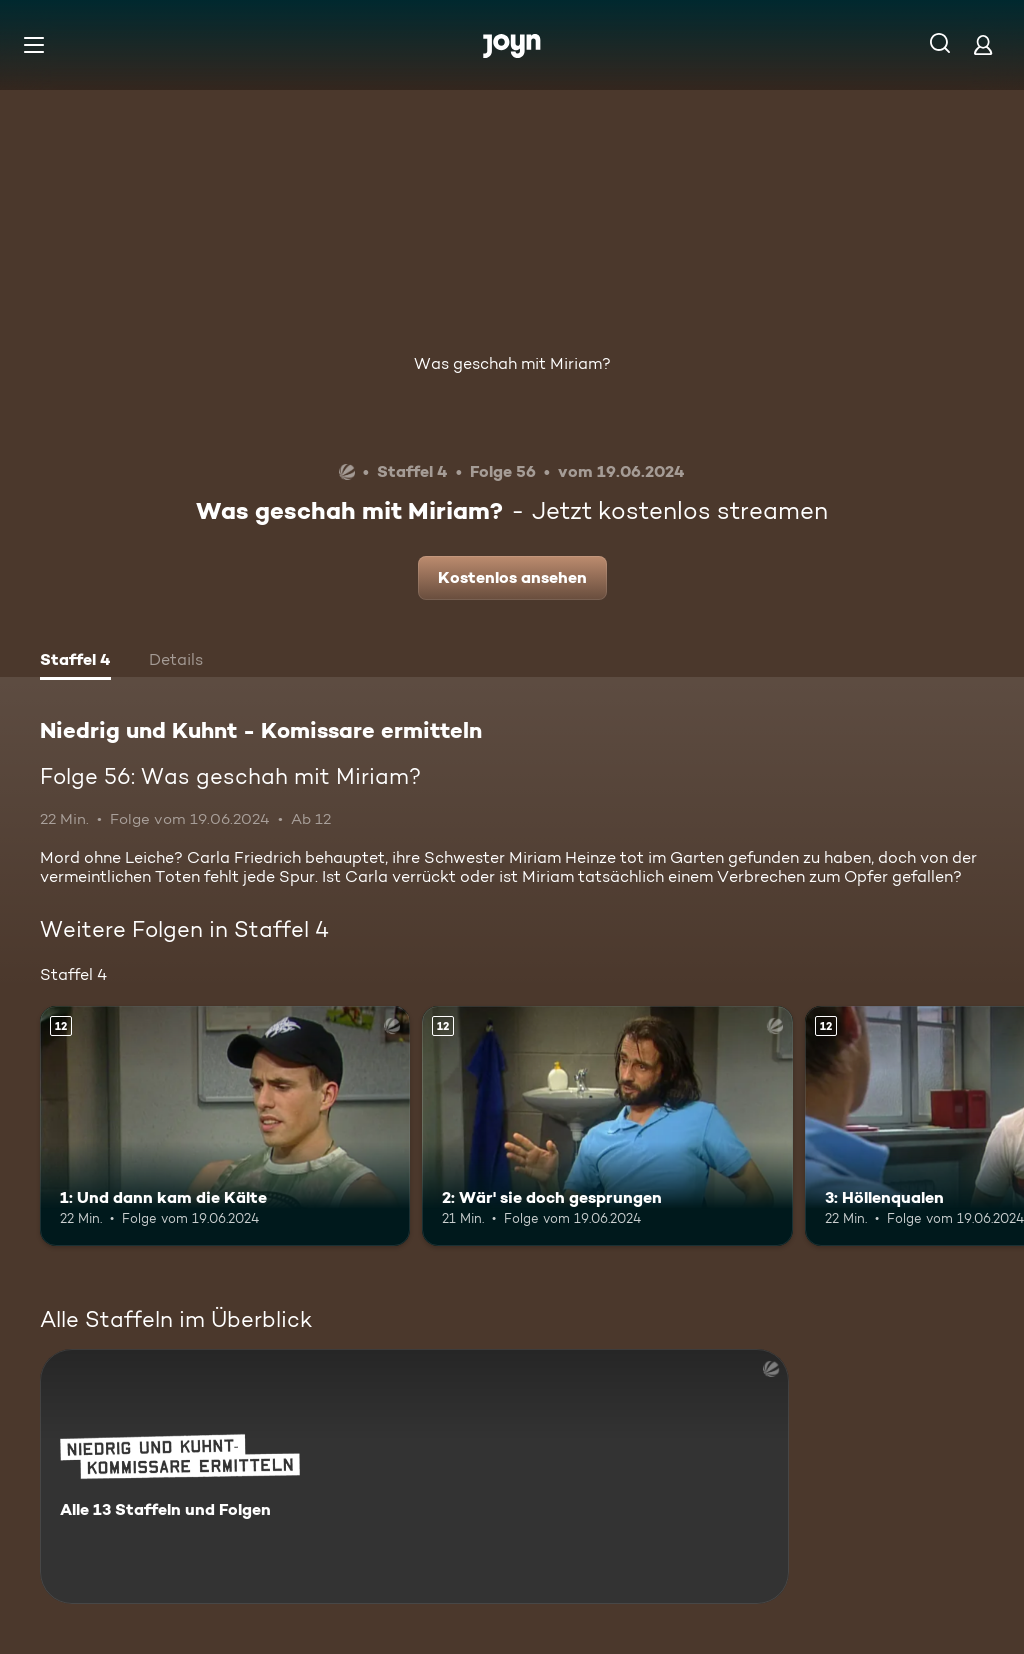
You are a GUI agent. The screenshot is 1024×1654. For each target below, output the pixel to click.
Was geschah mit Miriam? (512, 363)
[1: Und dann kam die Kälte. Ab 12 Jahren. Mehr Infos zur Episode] (225, 1126)
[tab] (75, 662)
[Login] (983, 44)
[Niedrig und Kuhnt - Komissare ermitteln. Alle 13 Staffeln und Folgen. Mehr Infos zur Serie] (414, 1476)
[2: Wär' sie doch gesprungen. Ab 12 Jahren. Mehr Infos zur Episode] (607, 1126)
